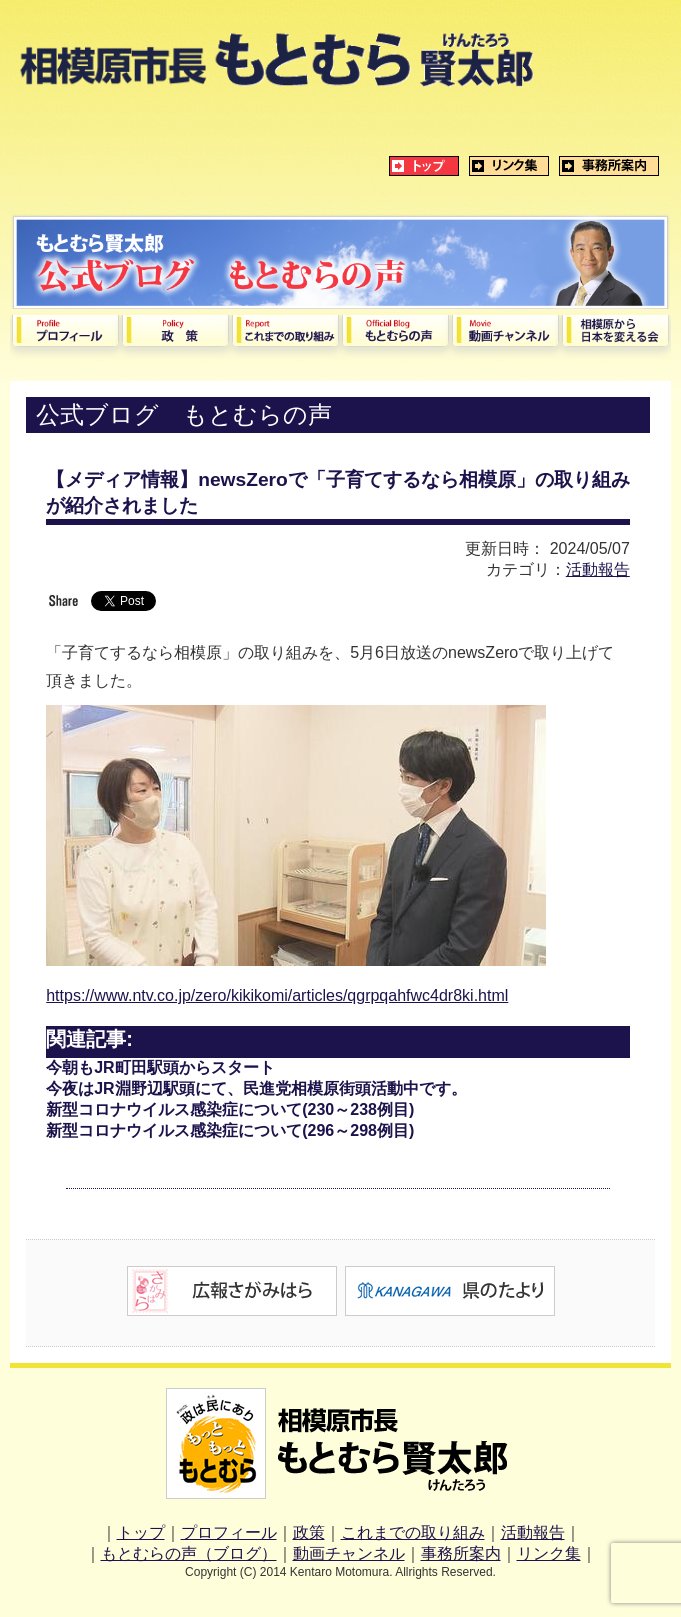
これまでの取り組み (413, 1532)
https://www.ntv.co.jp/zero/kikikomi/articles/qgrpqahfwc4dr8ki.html (277, 995)
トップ (141, 1532)
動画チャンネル (349, 1553)
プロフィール (229, 1532)
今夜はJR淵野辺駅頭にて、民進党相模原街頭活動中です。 (256, 1088)
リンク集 (549, 1553)
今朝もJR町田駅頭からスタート (160, 1067)
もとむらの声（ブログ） (189, 1553)
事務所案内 (461, 1553)
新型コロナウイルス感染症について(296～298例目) (230, 1130)
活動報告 (598, 569)
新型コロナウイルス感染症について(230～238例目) (230, 1109)
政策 (309, 1532)
